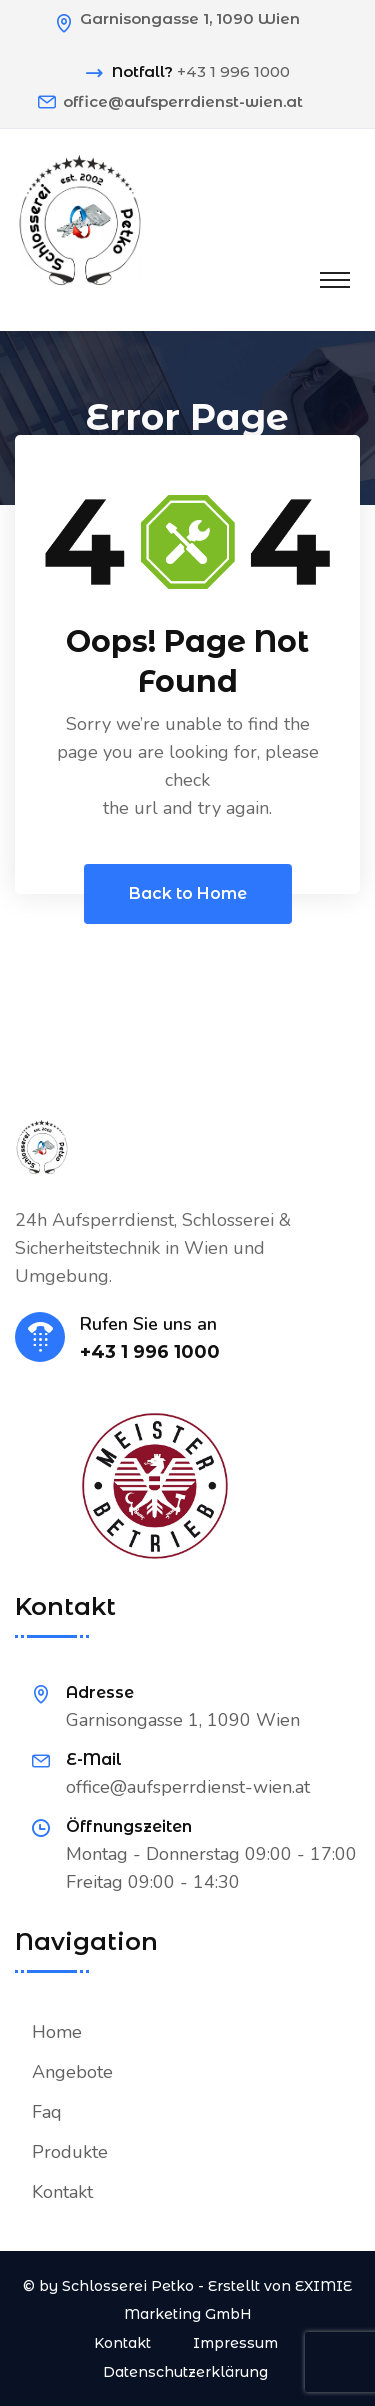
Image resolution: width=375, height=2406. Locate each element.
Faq (47, 2112)
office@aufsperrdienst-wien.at (183, 101)
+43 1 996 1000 (233, 72)
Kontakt (62, 2192)
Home (57, 2032)
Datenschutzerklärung (185, 2372)
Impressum (235, 2343)
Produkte (70, 2152)
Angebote (72, 2072)
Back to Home (188, 893)
